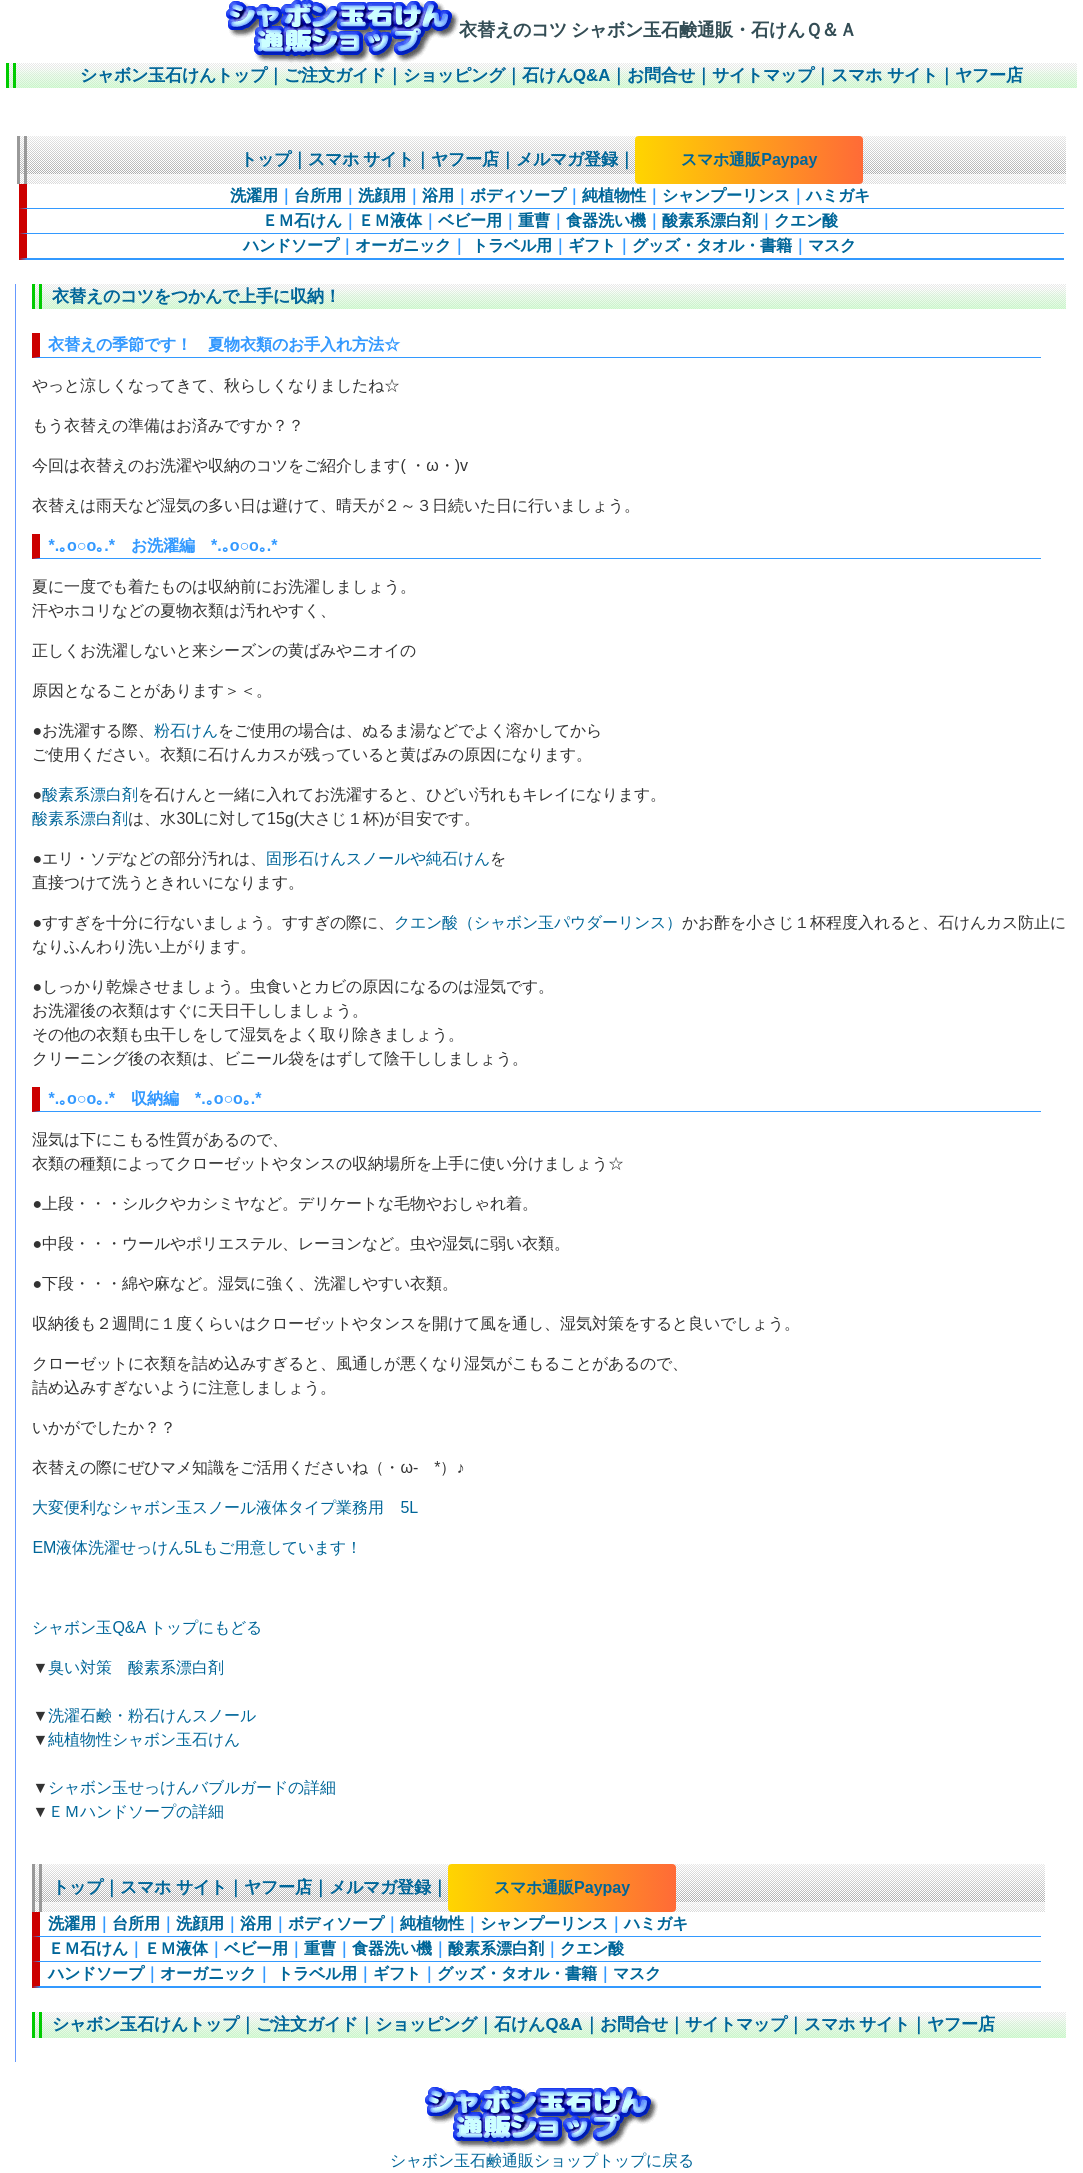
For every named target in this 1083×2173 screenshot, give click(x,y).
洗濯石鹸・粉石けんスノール (152, 1715)
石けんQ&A (566, 75)
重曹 (534, 220)
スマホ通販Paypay (749, 159)
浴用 (438, 195)
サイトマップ (763, 75)
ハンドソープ (291, 245)
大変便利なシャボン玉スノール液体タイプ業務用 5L (225, 1507)
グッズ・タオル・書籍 (712, 245)
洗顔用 (382, 195)
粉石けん (186, 730)
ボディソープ (518, 195)
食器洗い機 (606, 220)
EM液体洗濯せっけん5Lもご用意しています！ (197, 1547)
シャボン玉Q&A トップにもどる (146, 1627)
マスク (832, 245)
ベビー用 (470, 220)
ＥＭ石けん (302, 220)
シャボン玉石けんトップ (173, 75)
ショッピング (454, 75)
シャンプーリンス (726, 195)
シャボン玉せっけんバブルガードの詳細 (192, 1787)
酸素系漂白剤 (710, 220)
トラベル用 (509, 245)
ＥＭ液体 (390, 220)
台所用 (318, 195)
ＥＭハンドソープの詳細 (136, 1811)
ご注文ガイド (335, 75)
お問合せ (661, 75)
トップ (265, 159)
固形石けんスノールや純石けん (378, 858)
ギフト (592, 245)
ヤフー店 (989, 75)
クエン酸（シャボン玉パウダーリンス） (538, 922)
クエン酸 (806, 220)
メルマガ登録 (567, 159)
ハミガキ (838, 195)
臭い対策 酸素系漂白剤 (136, 1667)
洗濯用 (254, 195)
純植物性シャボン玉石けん (144, 1739)
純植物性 (614, 195)
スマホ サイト (884, 75)
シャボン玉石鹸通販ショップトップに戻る (542, 2152)
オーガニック (403, 245)
